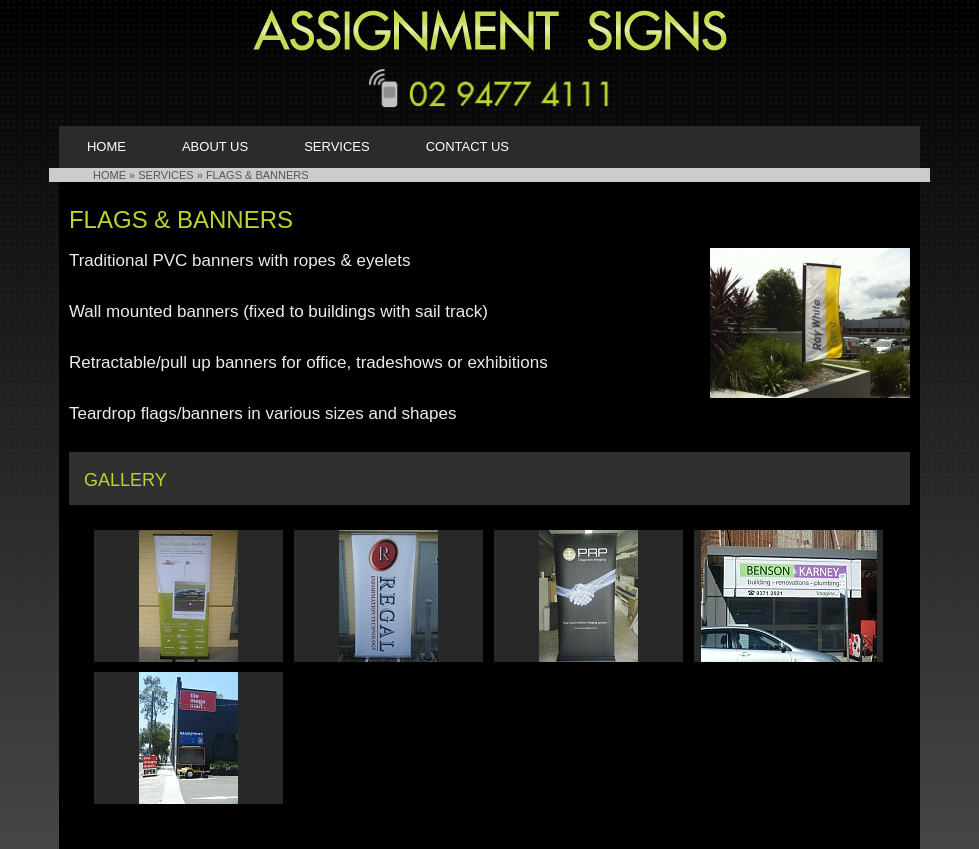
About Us (215, 146)
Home (106, 146)
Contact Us (467, 146)
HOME (109, 175)
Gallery (125, 480)
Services (337, 146)
